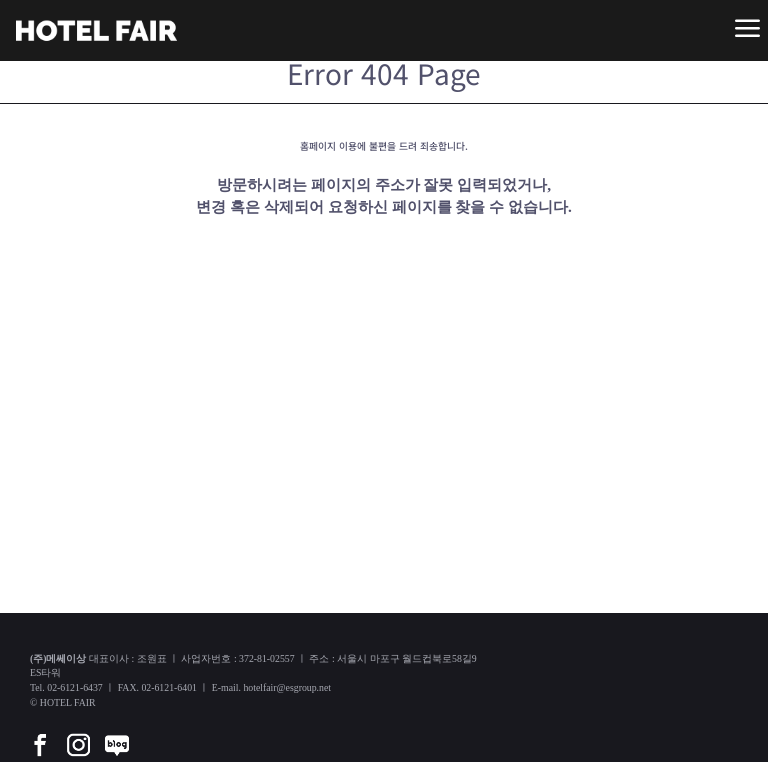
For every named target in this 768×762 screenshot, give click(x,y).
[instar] (78, 731)
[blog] (117, 731)
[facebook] (40, 731)
